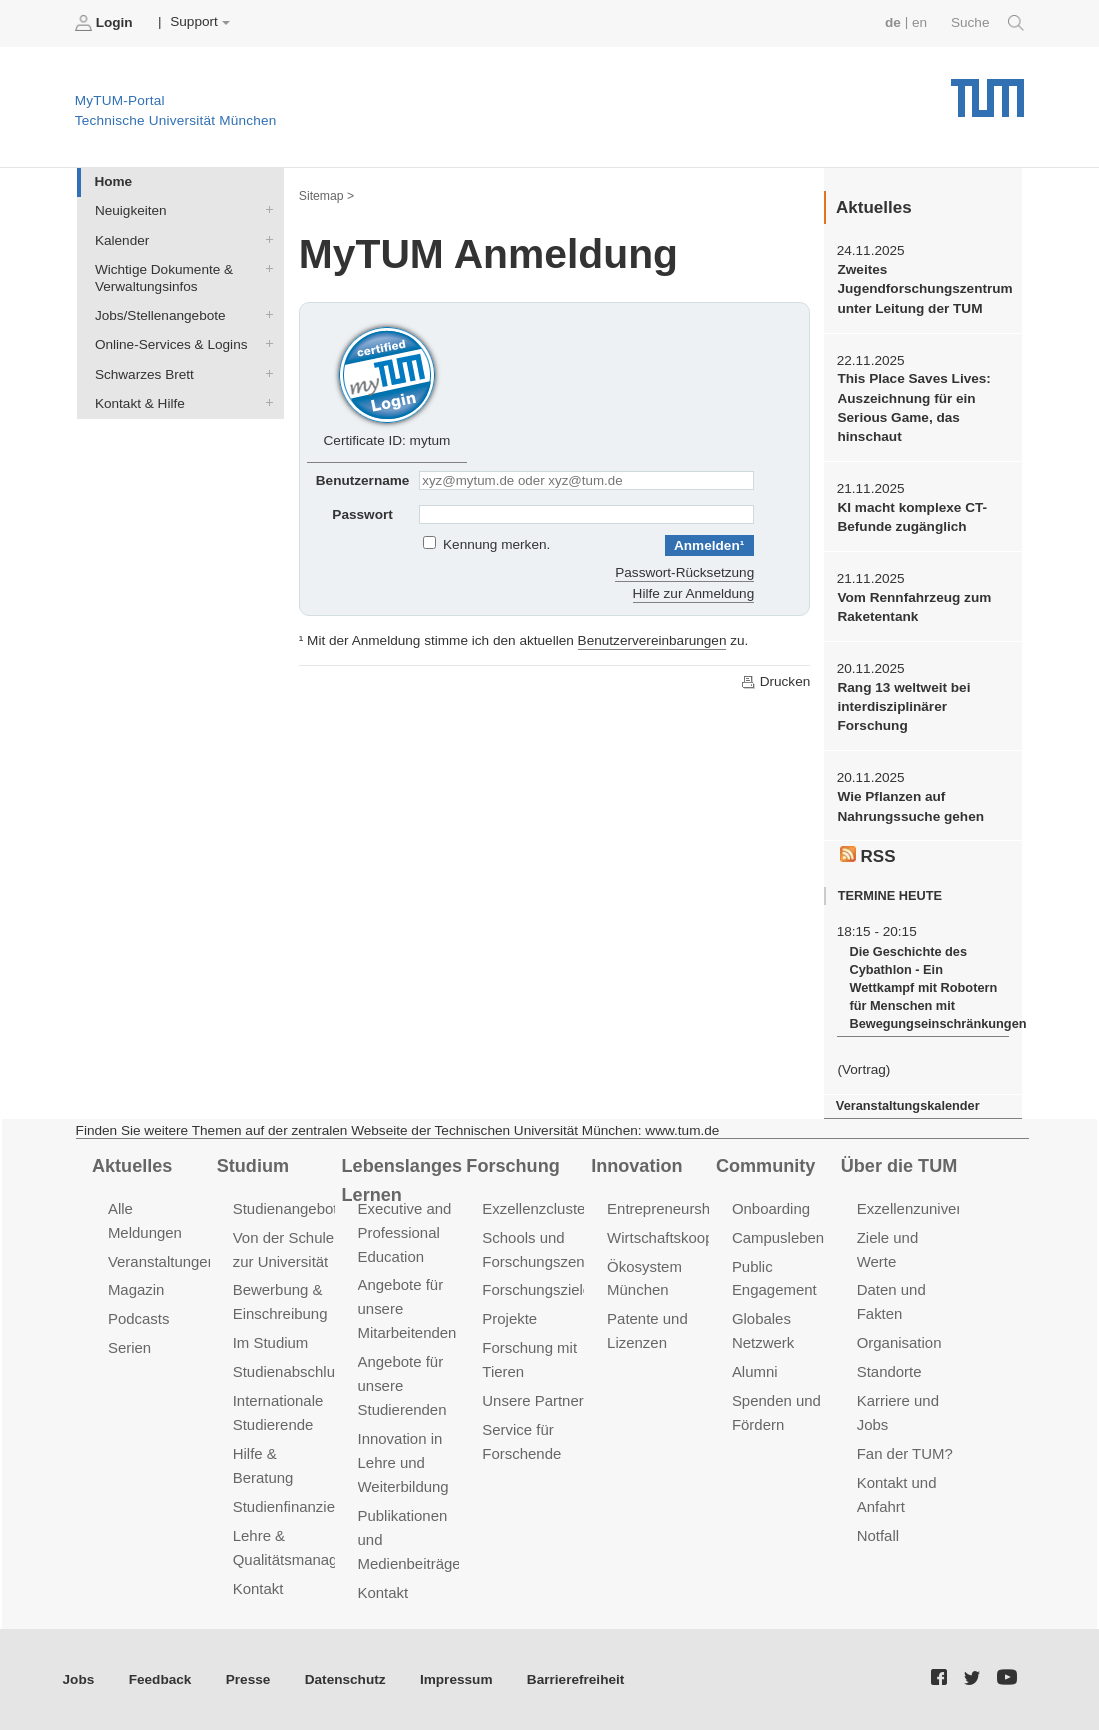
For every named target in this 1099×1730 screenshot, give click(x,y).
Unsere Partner (532, 1400)
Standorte (889, 1371)
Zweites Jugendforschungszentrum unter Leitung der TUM (922, 289)
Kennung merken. (496, 544)
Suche (987, 23)
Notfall (878, 1535)
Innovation (636, 1166)
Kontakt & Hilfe (265, 402)
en (919, 22)
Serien (129, 1347)
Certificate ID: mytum (387, 384)
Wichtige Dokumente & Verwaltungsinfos (265, 268)
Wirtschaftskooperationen (691, 1237)
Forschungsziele (536, 1289)
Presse (248, 1679)
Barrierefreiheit (575, 1679)
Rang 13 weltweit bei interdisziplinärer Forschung (903, 707)
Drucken (775, 682)
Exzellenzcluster (536, 1208)
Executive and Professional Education (405, 1232)
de (893, 22)
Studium (253, 1166)
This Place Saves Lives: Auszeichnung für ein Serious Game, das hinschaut (913, 407)
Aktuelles (132, 1166)
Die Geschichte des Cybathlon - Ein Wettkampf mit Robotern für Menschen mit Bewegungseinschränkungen (928, 987)
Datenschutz (345, 1679)
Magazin (136, 1289)
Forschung (512, 1166)
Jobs (79, 1679)
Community (765, 1166)
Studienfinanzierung (299, 1506)
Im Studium (271, 1342)
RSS (868, 856)
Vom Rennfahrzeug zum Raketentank (914, 607)
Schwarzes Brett (265, 373)
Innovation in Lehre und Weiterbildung (403, 1462)
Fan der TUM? (905, 1453)
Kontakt (258, 1588)
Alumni (755, 1371)
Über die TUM (899, 1166)
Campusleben (778, 1237)
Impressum (456, 1679)
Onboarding (771, 1208)
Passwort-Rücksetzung (684, 572)
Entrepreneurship (664, 1208)
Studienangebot (285, 1208)
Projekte (509, 1318)
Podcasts (139, 1318)
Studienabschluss (291, 1371)
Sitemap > (326, 196)
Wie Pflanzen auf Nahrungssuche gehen (910, 806)
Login (106, 23)
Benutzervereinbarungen (652, 640)
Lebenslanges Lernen (402, 1180)
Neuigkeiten (265, 210)
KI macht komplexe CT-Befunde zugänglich (912, 517)
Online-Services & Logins (265, 344)
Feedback (160, 1679)
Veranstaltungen (162, 1261)
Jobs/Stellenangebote (265, 315)
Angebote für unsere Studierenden (402, 1385)
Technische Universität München (987, 90)
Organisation (899, 1342)
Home (113, 181)
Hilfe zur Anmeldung (694, 593)
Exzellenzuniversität (923, 1208)
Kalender (265, 239)
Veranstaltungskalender (908, 1105)
